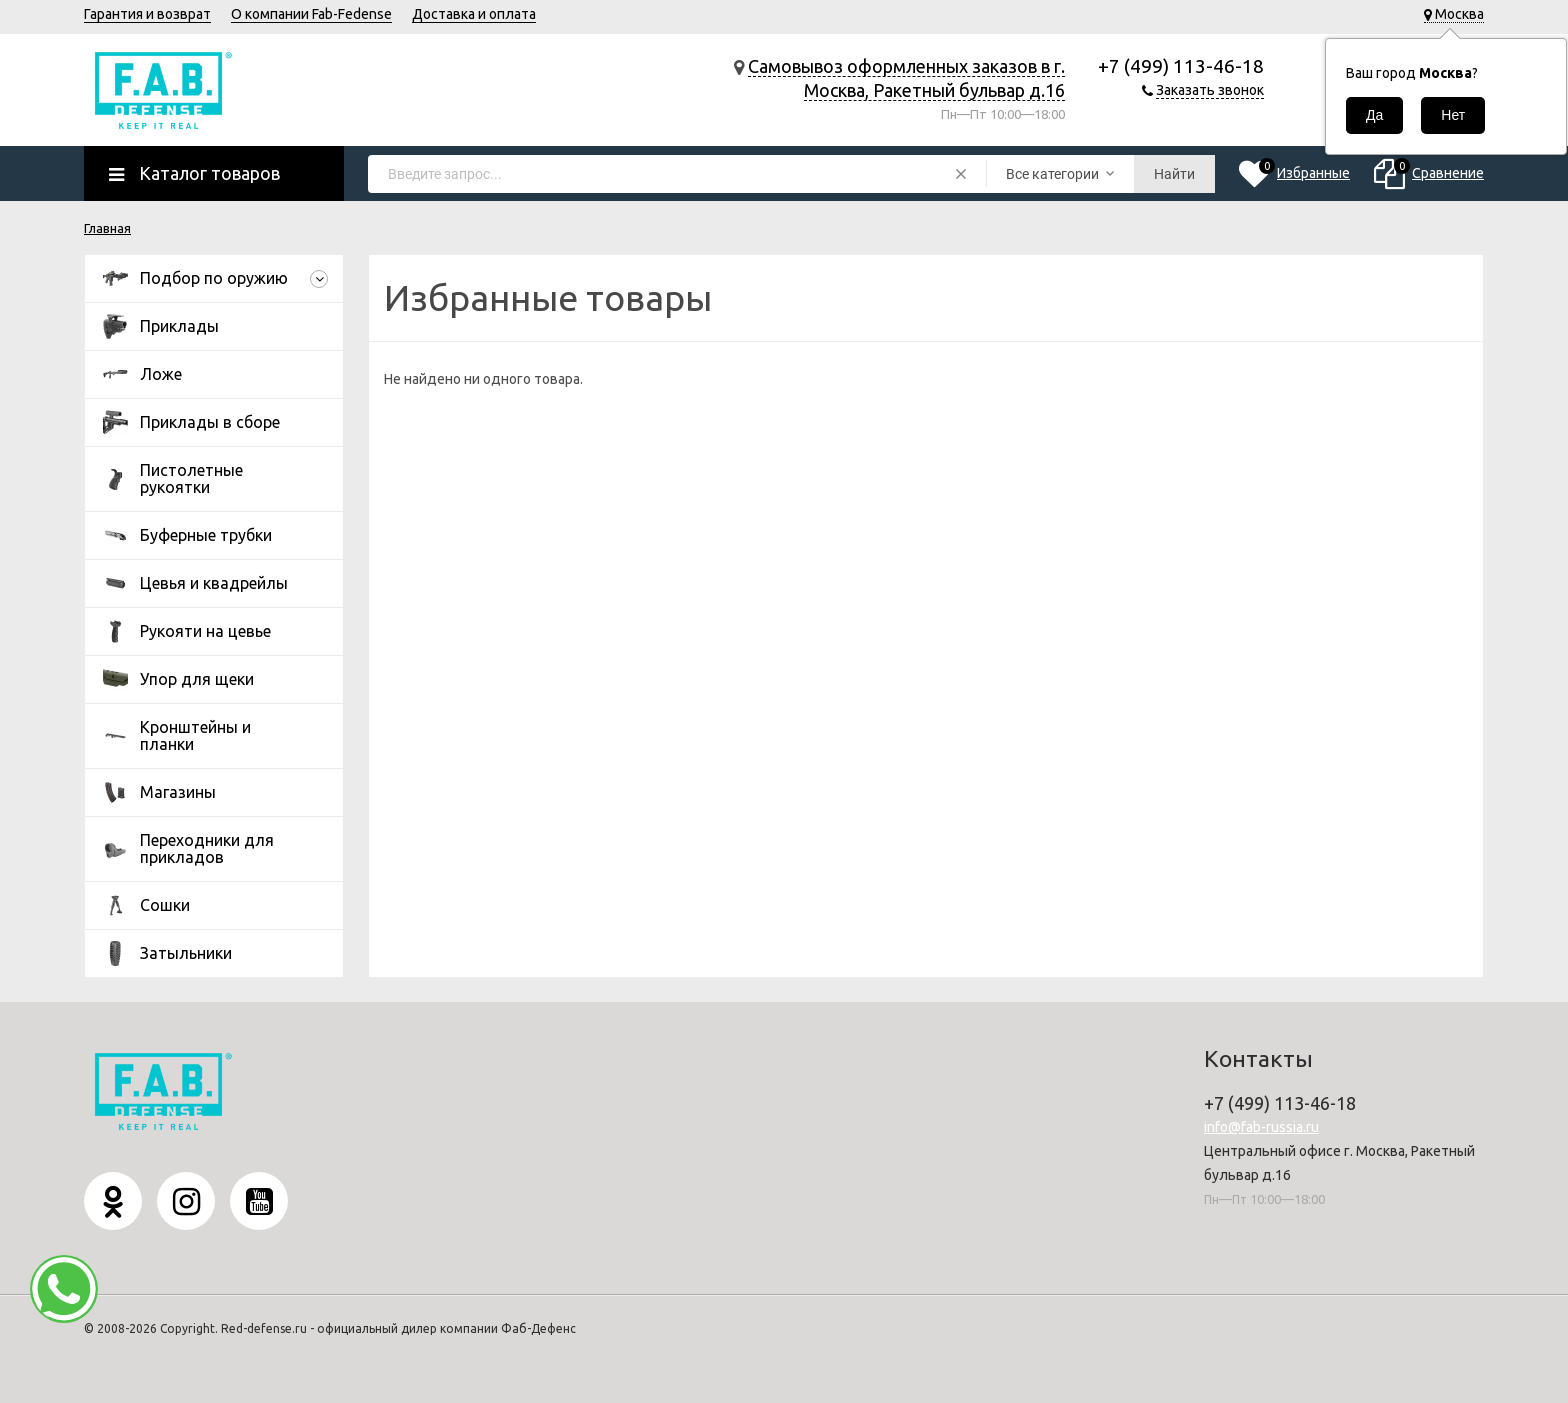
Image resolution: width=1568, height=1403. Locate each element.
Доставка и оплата (474, 14)
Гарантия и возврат (147, 14)
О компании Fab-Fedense (311, 14)
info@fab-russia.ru (1261, 1127)
